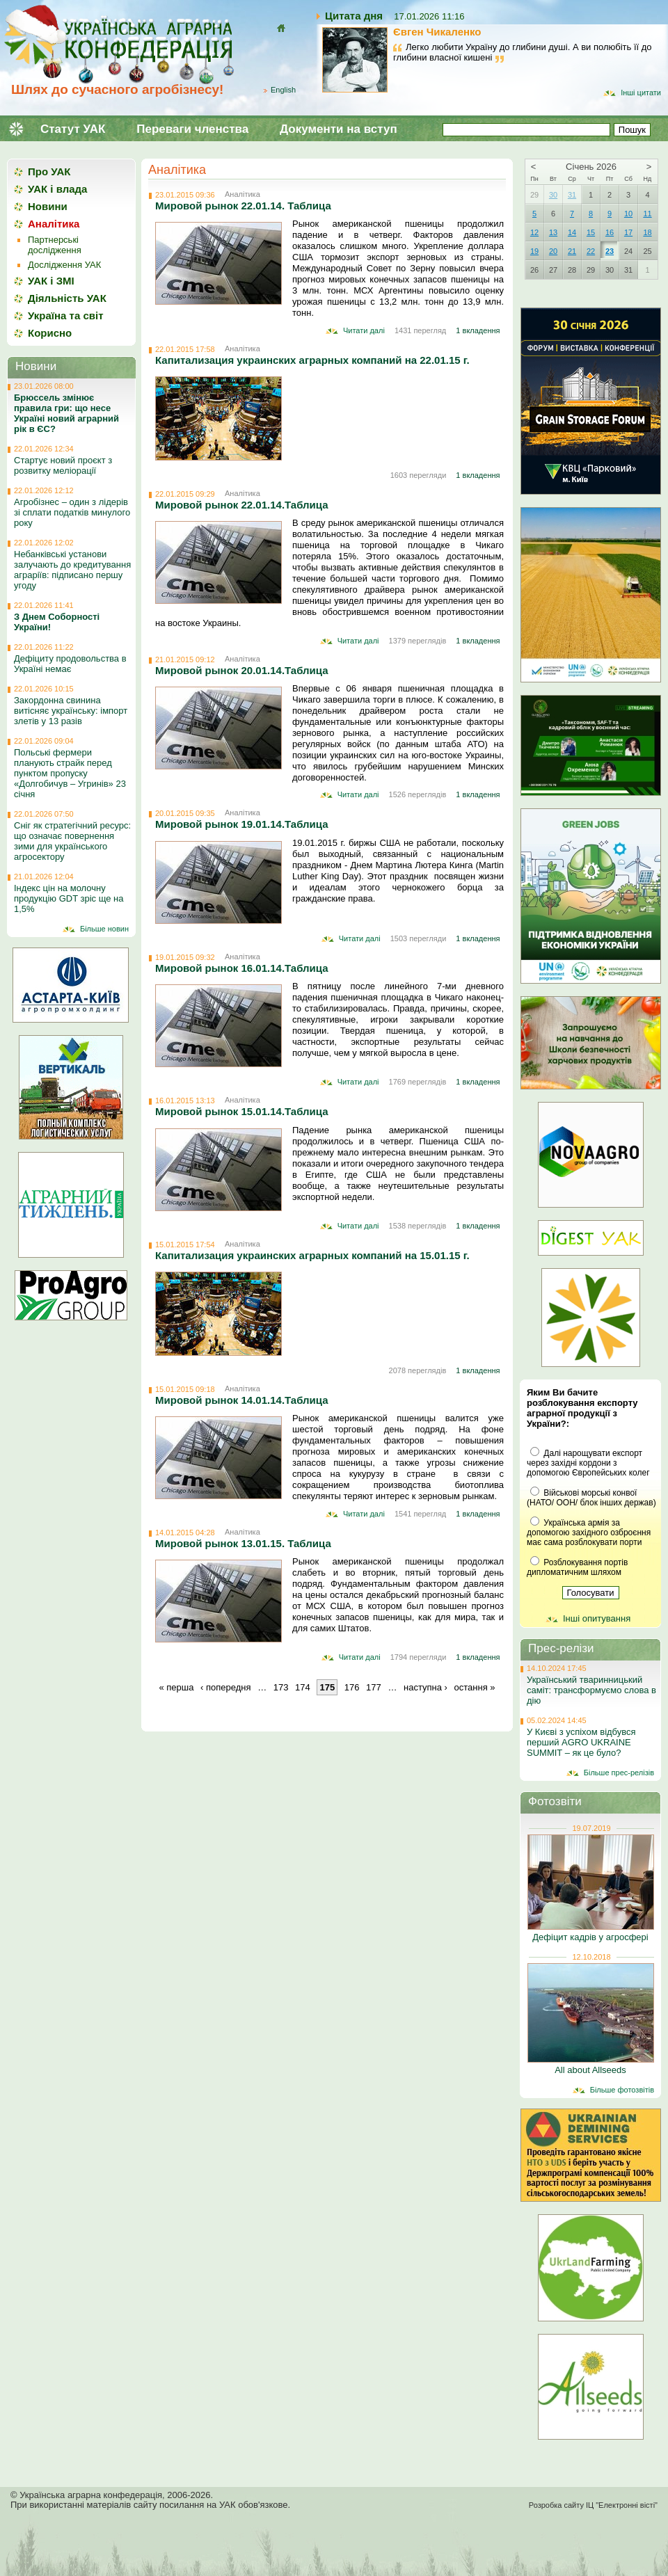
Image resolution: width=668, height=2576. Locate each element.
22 (591, 251)
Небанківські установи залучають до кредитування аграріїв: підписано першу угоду (72, 570)
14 (572, 232)
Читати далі (364, 330)
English (283, 90)
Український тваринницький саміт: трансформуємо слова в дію (591, 1690)
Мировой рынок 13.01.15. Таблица (243, 1543)
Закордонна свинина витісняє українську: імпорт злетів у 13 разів (70, 710)
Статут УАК (72, 129)
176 (352, 1687)
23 (609, 251)
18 (647, 232)
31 (572, 195)
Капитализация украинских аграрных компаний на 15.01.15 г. (312, 1255)
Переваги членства (192, 129)
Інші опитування (596, 1618)
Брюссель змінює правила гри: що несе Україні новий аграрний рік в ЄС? (66, 413)
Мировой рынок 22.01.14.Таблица (241, 505)
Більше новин (104, 929)
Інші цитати (641, 92)
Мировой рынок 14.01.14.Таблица (241, 1400)
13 (553, 232)
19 (534, 251)
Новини (47, 206)
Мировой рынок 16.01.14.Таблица (241, 968)
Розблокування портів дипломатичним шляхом (577, 1567)
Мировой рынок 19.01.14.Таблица (241, 824)
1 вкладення (478, 330)
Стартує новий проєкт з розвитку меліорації (63, 465)
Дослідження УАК (64, 264)
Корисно (50, 333)
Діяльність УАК (67, 298)
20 (553, 251)
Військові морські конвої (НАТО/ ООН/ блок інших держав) (591, 1497)
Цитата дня (354, 16)
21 (572, 251)
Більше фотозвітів (622, 2090)
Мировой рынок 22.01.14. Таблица (243, 205)
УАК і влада (57, 189)
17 (628, 232)
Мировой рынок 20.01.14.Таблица (241, 670)
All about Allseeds (590, 2070)
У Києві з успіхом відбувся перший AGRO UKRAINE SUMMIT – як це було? (581, 1742)
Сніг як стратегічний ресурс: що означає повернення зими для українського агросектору (72, 841)
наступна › (425, 1687)
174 (302, 1687)
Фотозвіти (555, 1801)
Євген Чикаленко (437, 31)
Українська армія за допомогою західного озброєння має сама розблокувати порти (589, 1532)
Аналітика (177, 170)
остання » (474, 1687)
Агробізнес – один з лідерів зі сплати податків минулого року (72, 512)
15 (591, 232)
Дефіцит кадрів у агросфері (590, 1937)
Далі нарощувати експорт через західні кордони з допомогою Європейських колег (588, 1463)
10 (628, 213)
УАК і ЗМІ (51, 281)
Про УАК (49, 171)
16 (609, 232)
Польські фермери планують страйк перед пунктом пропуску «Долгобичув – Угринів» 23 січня (70, 773)
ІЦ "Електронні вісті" (622, 2505)
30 (553, 195)
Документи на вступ (338, 129)
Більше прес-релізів (619, 1772)
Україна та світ (66, 315)
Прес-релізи (561, 1648)
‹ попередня (225, 1687)
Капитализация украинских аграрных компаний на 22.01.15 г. (312, 360)
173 (281, 1687)
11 (647, 213)
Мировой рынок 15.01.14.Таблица (241, 1111)
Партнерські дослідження (54, 244)
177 (373, 1687)
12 (534, 232)
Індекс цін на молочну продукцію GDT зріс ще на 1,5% (69, 898)
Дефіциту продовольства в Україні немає (70, 663)
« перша (176, 1687)
